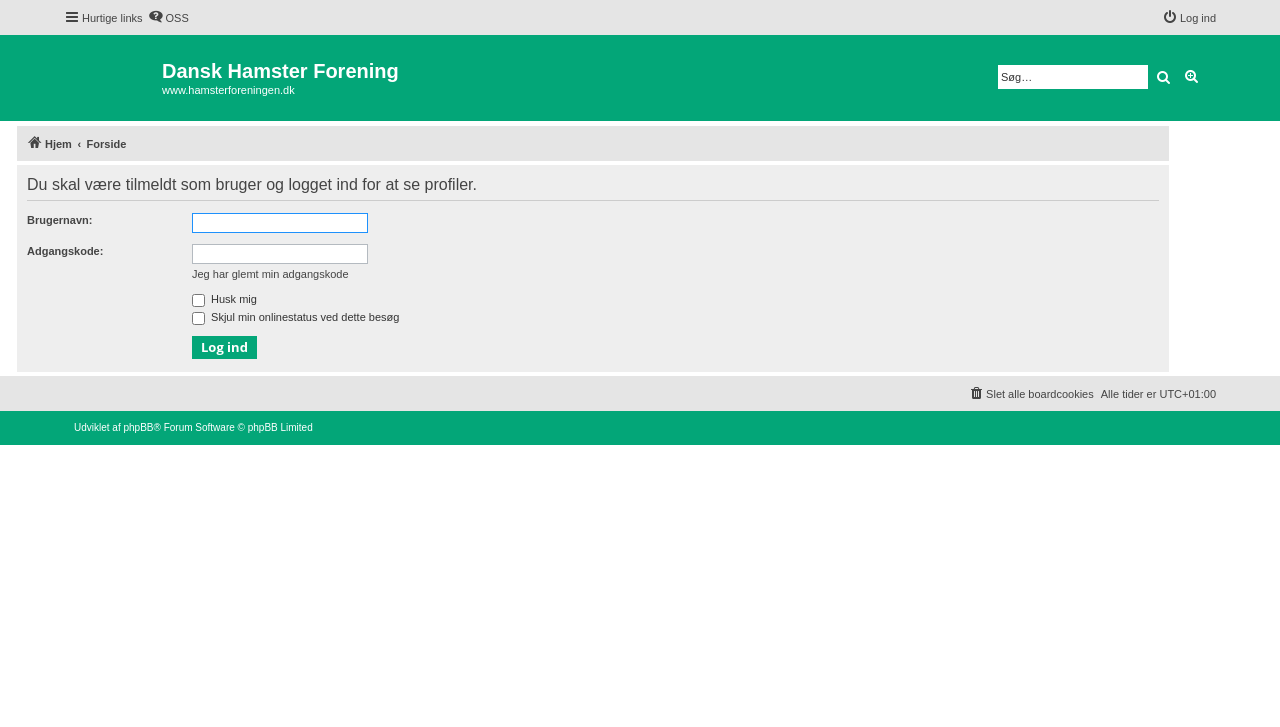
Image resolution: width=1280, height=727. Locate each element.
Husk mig (224, 299)
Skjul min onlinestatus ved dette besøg (295, 317)
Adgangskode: (65, 251)
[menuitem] (168, 18)
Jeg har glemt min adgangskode (270, 274)
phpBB (138, 427)
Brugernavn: (59, 220)
